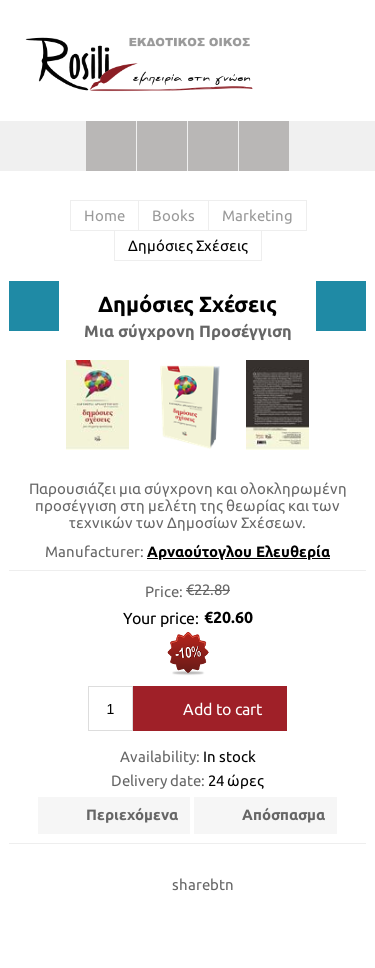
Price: (164, 590)
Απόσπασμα (283, 814)
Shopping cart (213, 146)
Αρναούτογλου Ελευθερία (238, 551)
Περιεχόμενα (132, 814)
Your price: (161, 618)
